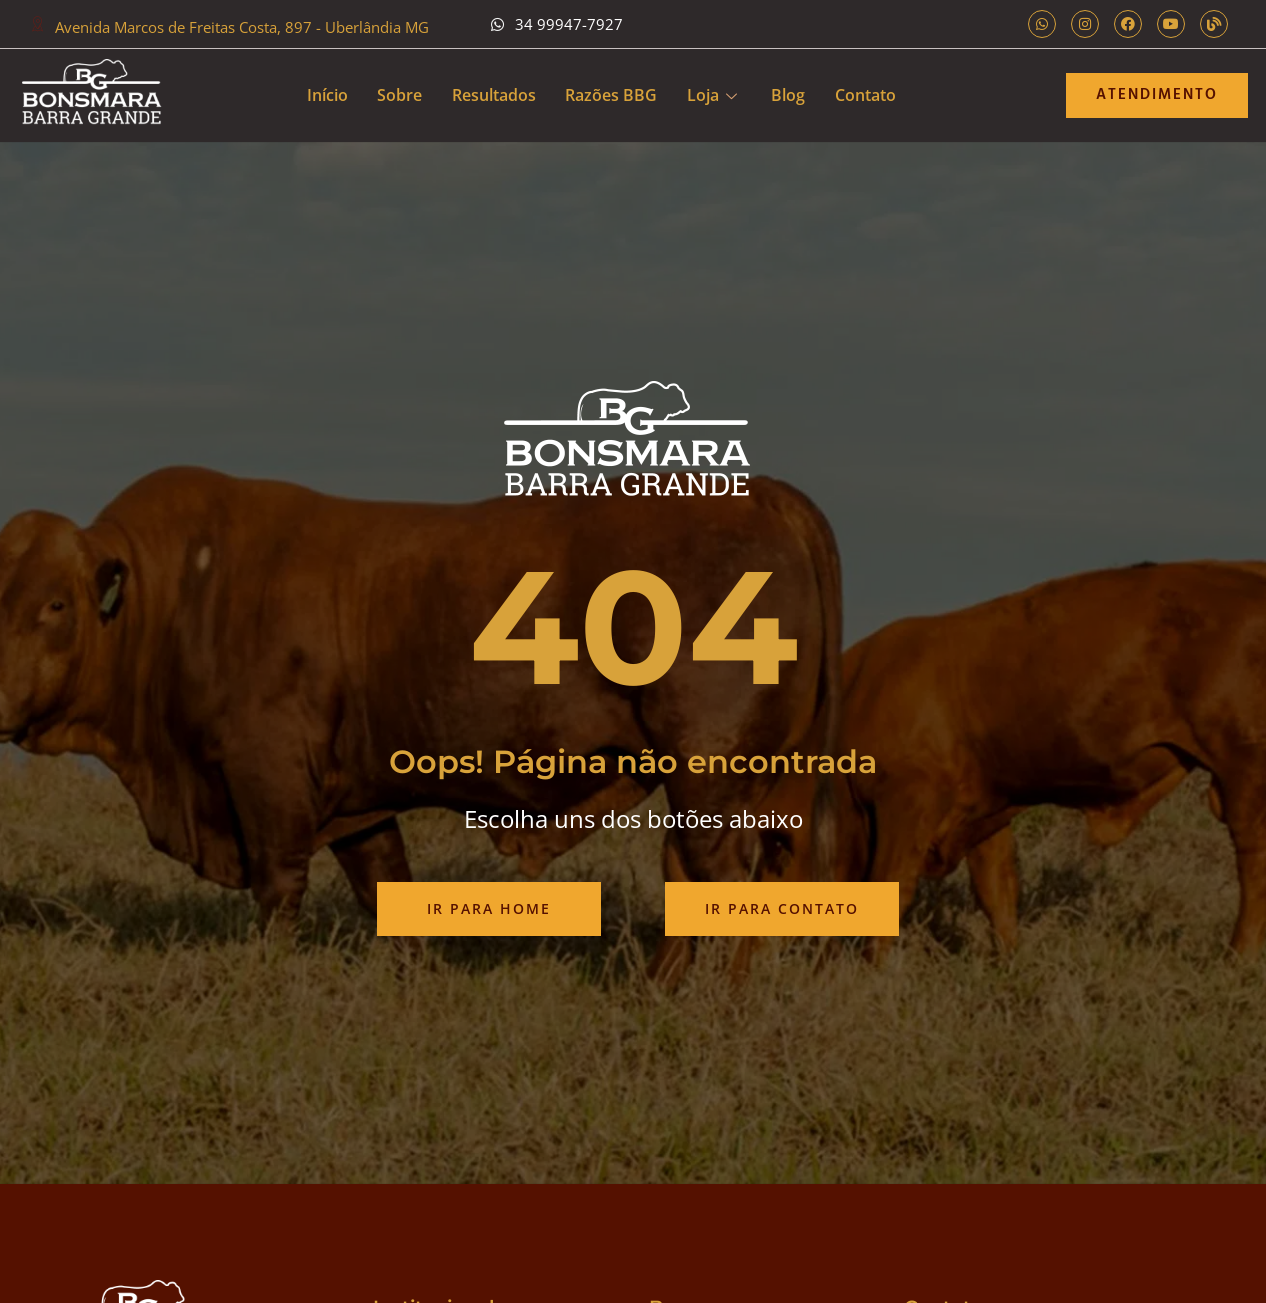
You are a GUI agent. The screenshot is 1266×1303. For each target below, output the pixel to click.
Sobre (398, 95)
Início (325, 95)
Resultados (493, 95)
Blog (789, 95)
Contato (866, 95)
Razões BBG (611, 95)
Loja (712, 95)
